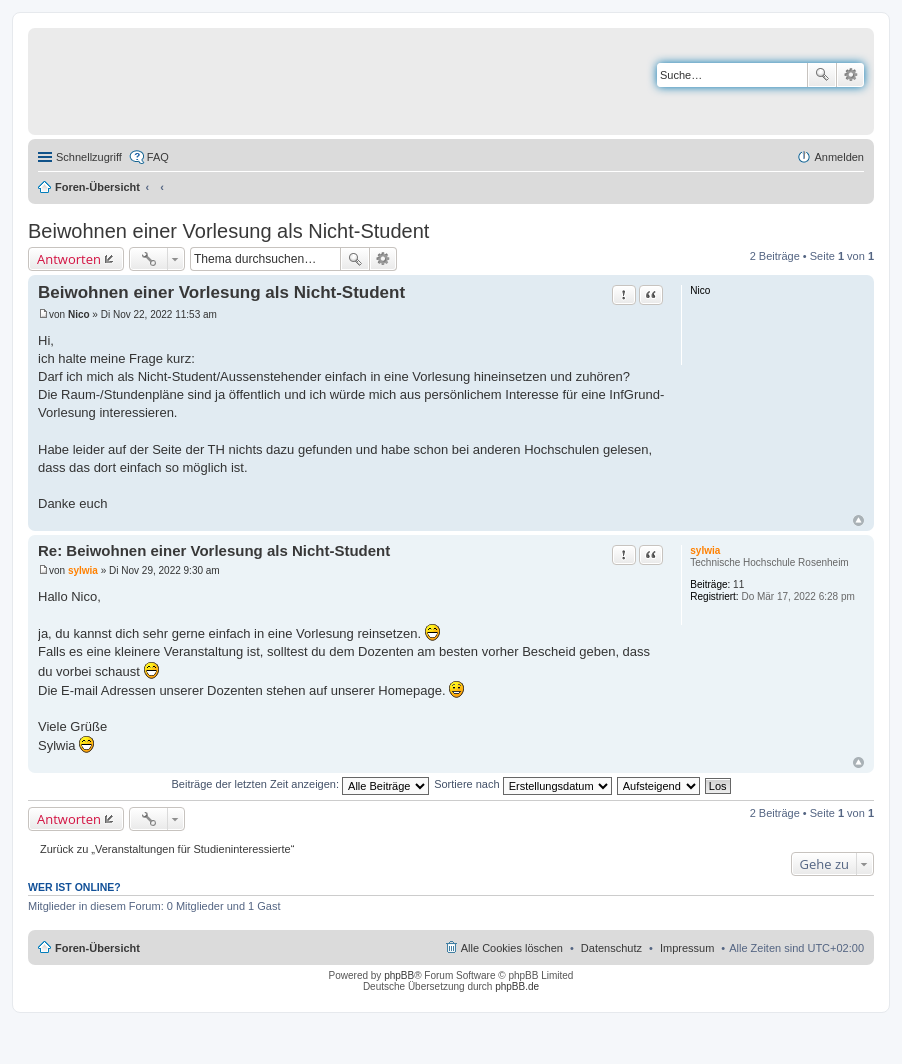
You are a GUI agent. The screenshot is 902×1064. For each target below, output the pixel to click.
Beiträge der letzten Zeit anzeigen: (300, 784)
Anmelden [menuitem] (839, 157)
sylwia (705, 550)
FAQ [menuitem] (158, 157)
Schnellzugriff (89, 157)
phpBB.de (517, 986)
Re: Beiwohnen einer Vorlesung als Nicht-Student (214, 550)
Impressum (687, 948)
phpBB (399, 975)
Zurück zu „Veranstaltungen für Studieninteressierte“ (167, 849)
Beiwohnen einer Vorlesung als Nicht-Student (228, 231)
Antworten (69, 259)
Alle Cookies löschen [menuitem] (512, 948)
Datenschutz (611, 948)
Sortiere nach (522, 784)
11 (738, 584)
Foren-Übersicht (97, 187)
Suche (822, 75)
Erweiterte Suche (850, 75)
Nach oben (858, 520)
